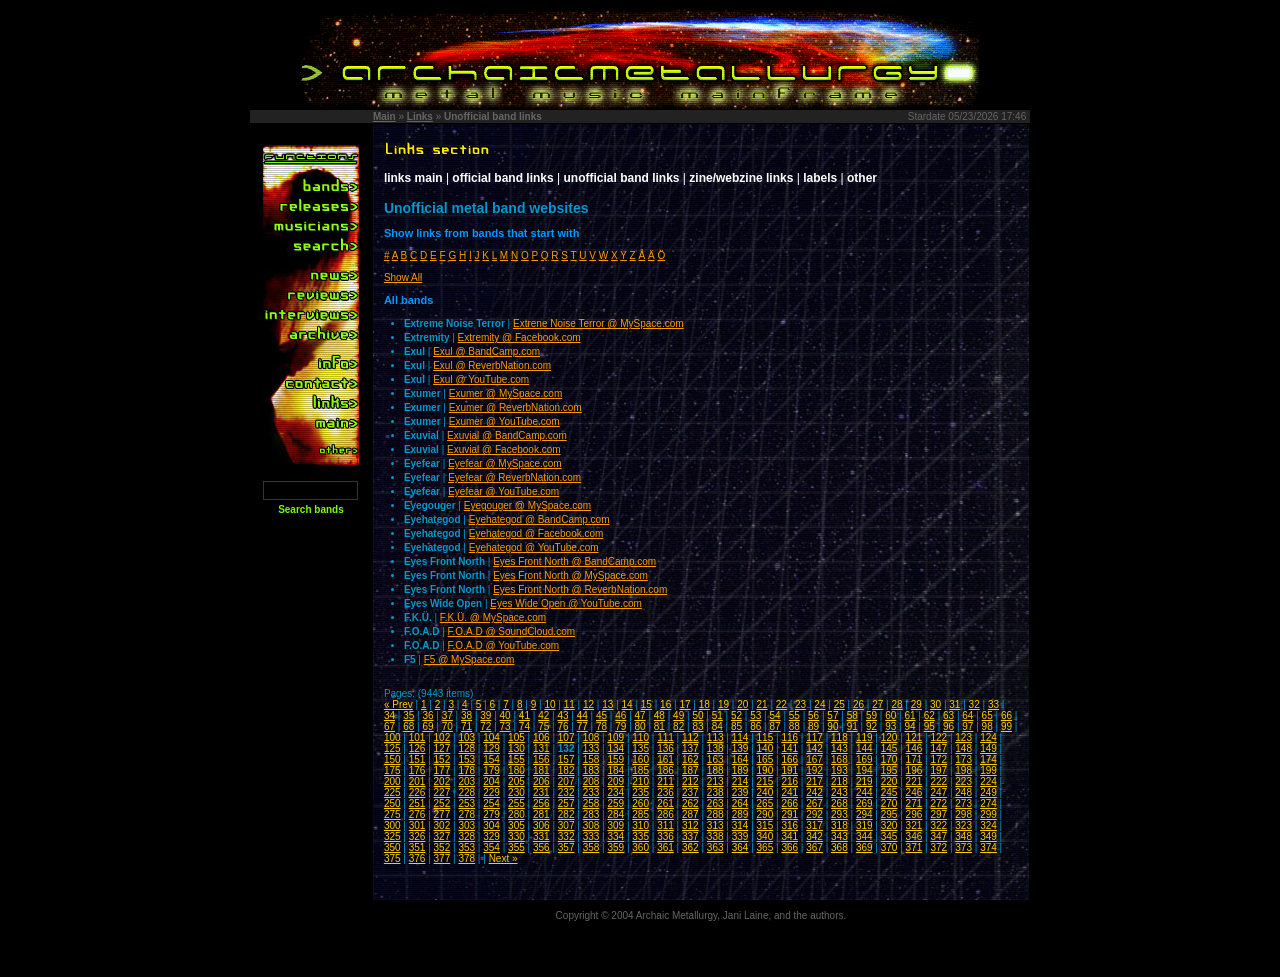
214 (740, 781)
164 (740, 759)
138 (715, 748)
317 (814, 825)
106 (541, 737)
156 (541, 759)
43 (562, 715)
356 (541, 847)
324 (988, 825)
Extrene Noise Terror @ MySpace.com (598, 323)
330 (516, 836)
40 (505, 715)
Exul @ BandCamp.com (486, 351)
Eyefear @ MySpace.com (505, 463)
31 (954, 704)
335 (640, 836)
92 (871, 726)
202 (442, 781)
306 (541, 825)
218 (839, 781)
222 (938, 781)
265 (765, 803)
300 (392, 825)
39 (485, 715)
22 (781, 704)
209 (615, 781)
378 (466, 858)
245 (889, 792)
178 (466, 770)
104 (491, 737)
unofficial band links (622, 178)
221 (914, 781)
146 (914, 748)
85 (736, 726)
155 (516, 759)
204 (491, 781)
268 (839, 803)
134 (615, 748)
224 (988, 781)
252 (442, 803)
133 (591, 748)
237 (690, 792)
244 (864, 792)
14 (627, 704)
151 (417, 759)
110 (640, 737)
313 (715, 825)
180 (516, 770)
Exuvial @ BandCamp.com (507, 435)
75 (543, 726)
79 (620, 726)
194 (864, 770)
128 (466, 748)
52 (736, 715)
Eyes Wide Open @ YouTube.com (566, 603)
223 (963, 781)
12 (588, 704)
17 (684, 704)
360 (640, 847)
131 (541, 748)
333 (591, 836)
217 (814, 781)
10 (549, 704)
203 (466, 781)
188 (715, 770)
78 (601, 726)
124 (988, 737)
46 (620, 715)
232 (566, 792)
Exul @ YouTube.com (481, 379)
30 (935, 704)
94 (909, 726)
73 (505, 726)
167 (814, 759)
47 (640, 715)
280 (516, 814)
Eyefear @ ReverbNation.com (514, 477)
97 (967, 726)
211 (665, 781)
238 (715, 792)
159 (615, 759)
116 (789, 737)
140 (765, 748)
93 (890, 726)
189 (740, 770)
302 (442, 825)
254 (491, 803)
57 (832, 715)
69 (427, 726)
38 (466, 715)
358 (591, 847)
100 (392, 737)
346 (914, 836)
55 (794, 715)
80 (640, 726)
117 (814, 737)
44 (582, 715)
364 (740, 847)
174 (988, 759)
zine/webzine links (741, 178)
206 (541, 781)
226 (417, 792)
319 (864, 825)
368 (839, 847)
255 (516, 803)
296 (914, 814)
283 (591, 814)
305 (516, 825)
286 (665, 814)
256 (541, 803)
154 (491, 759)
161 (665, 759)
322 (938, 825)
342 (814, 836)
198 (963, 770)
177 (442, 770)
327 (442, 836)
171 (914, 759)
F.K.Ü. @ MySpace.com (493, 617)
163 (715, 759)
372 (938, 847)
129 (491, 748)
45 (601, 715)
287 (690, 814)
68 (408, 726)
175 (392, 770)
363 (715, 847)
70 (447, 726)
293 (839, 814)
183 (591, 770)
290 (765, 814)
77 (582, 726)
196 (914, 770)
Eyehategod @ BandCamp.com (539, 519)
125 (392, 748)
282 (566, 814)
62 (929, 715)
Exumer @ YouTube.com (504, 421)
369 (864, 847)
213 (715, 781)
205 (516, 781)
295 (889, 814)
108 (591, 737)
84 (717, 726)
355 (516, 847)
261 (665, 803)
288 (715, 814)
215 (765, 781)
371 (914, 847)
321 (914, 825)
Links (420, 116)
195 (889, 770)
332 (566, 836)
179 (491, 770)
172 (938, 759)
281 (541, 814)
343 (839, 836)
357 (566, 847)
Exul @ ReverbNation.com (492, 365)
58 (852, 715)
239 (740, 792)
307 (566, 825)
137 (690, 748)
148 (963, 748)
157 (566, 759)
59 (871, 715)
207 (566, 781)
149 (988, 748)
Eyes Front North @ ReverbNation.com (580, 589)
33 (993, 704)
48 (659, 715)
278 (466, 814)
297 (938, 814)
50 (697, 715)
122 (938, 737)
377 (442, 858)
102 (442, 737)
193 (839, 770)
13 (607, 704)
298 (963, 814)
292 (814, 814)
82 (678, 726)
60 (890, 715)
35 (408, 715)
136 (665, 748)
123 (963, 737)
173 (963, 759)
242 (814, 792)
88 (794, 726)
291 (789, 814)
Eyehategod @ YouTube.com (534, 547)
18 (704, 704)
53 (755, 715)
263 (715, 803)
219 (864, 781)
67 (389, 726)
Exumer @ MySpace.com (506, 393)
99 (1006, 726)
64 (967, 715)
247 (938, 792)
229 (491, 792)
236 (665, 792)
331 (541, 836)
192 (814, 770)
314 (740, 825)
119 (864, 737)
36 (427, 715)
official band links (502, 178)
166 (789, 759)
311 (665, 825)
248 (963, 792)
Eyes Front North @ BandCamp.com (574, 561)
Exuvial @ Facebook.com (504, 449)
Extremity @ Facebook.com (519, 337)
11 (569, 704)
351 (417, 847)
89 (813, 726)
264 (740, 803)
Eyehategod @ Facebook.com (536, 533)
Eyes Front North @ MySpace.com (570, 575)
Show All (403, 277)
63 (948, 715)
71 (466, 726)
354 (491, 847)
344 (864, 836)
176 (417, 770)
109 (615, 737)
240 (765, 792)
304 (491, 825)
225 (392, 792)
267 (814, 803)
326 (417, 836)
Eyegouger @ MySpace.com (527, 505)
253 (466, 803)
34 (389, 715)
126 (417, 748)
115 (765, 737)
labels (820, 178)
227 (442, 792)
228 (466, 792)
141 (789, 748)
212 (690, 781)
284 (615, 814)
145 (889, 748)
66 (1006, 715)
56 (813, 715)
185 (640, 770)
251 (417, 803)
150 (392, 759)
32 (974, 704)
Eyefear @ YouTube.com (503, 491)
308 (591, 825)
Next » (503, 858)
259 (615, 803)
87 (775, 726)
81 (659, 726)
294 (864, 814)
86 (755, 726)
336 (665, 836)
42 (543, 715)
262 (690, 803)
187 (690, 770)
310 (640, 825)
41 (524, 715)
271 (914, 803)
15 (646, 704)
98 (987, 726)
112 (690, 737)
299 (988, 814)
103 (466, 737)
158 (591, 759)
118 (839, 737)
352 (442, 847)
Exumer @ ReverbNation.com (515, 407)
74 (524, 726)
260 (640, 803)
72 (485, 726)
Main (384, 116)
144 (864, 748)
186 (665, 770)
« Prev (398, 704)
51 (717, 715)
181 (541, 770)
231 (541, 792)
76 (562, 726)
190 (765, 770)
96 (948, 726)
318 (839, 825)
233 (591, 792)
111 (665, 737)
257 (566, 803)
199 (988, 770)
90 (832, 726)
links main (413, 178)
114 (740, 737)
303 (466, 825)
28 (896, 704)
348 (963, 836)
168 (839, 759)
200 (392, 781)
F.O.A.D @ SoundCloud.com (511, 631)
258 (591, 803)
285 (640, 814)
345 (889, 836)
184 (615, 770)
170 (889, 759)
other (862, 178)
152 (442, 759)
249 (988, 792)
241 (789, 792)
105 (516, 737)
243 (839, 792)
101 (417, 737)
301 (417, 825)
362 (690, 847)
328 (466, 836)
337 (690, 836)
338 (715, 836)
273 (963, 803)
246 (914, 792)
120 (889, 737)
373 (963, 847)
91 (852, 726)
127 (442, 748)
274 (988, 803)
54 (775, 715)
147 (938, 748)
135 (640, 748)
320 (889, 825)
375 (392, 858)
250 (392, 803)
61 (909, 715)
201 (417, 781)
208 (591, 781)
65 (987, 715)
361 (665, 847)
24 (819, 704)
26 (858, 704)
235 (640, 792)
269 (864, 803)
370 (889, 847)
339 (740, 836)
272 (938, 803)
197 (938, 770)
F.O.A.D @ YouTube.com (504, 645)
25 (839, 704)
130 (516, 748)
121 (914, 737)
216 (789, 781)
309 (615, 825)
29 (916, 704)
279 (491, 814)
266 (789, 803)
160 (640, 759)
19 (723, 704)
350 (392, 847)
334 (615, 836)
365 (765, 847)
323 (963, 825)
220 (889, 781)
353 (466, 847)
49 (678, 715)
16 (665, 704)
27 (877, 704)
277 (442, 814)
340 (765, 836)
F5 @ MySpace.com (469, 659)
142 (814, 748)
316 (789, 825)
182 (566, 770)
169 (864, 759)
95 (929, 726)
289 (740, 814)
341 (789, 836)
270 (889, 803)
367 (814, 847)
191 (789, 770)
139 (740, 748)
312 (690, 825)
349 (988, 836)
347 (938, 836)
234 (615, 792)
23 (800, 704)
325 (392, 836)
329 (491, 836)
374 (988, 847)
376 (417, 858)
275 (392, 814)
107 (566, 737)
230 (516, 792)
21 (762, 704)
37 (447, 715)
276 (417, 814)
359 (615, 847)
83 (697, 726)
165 (765, 759)
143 (839, 748)
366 (789, 847)
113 (715, 737)
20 (742, 704)
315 (765, 825)
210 (640, 781)
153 (466, 759)
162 (690, 759)
